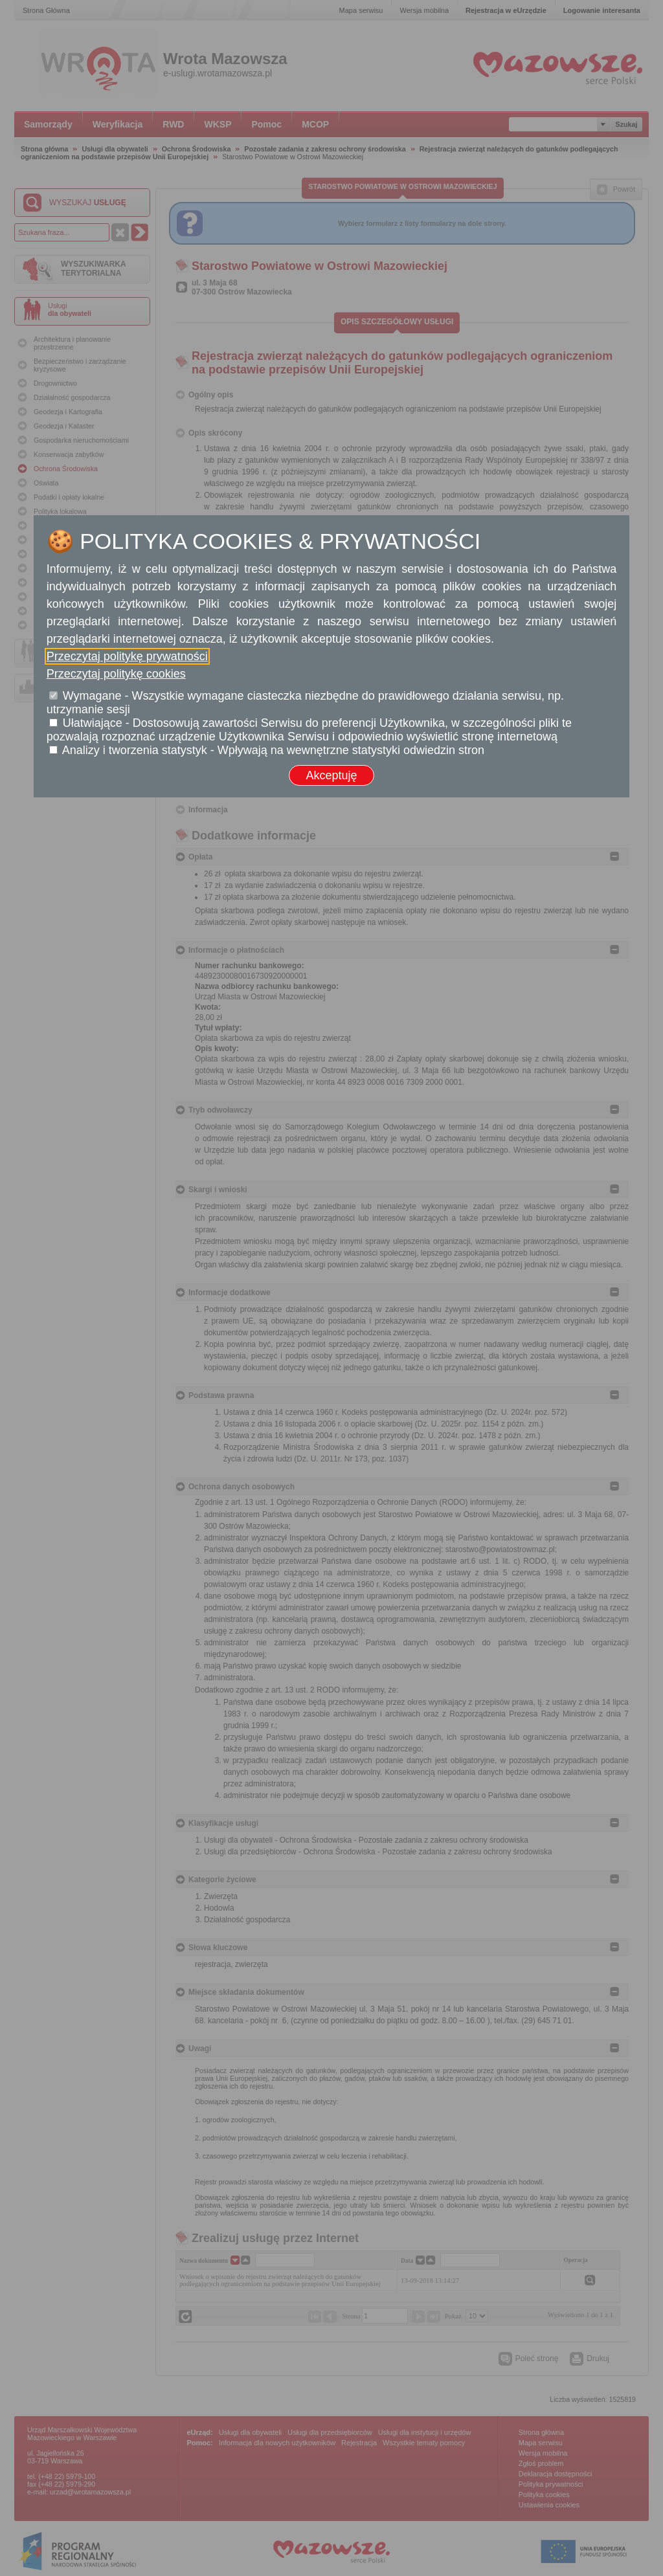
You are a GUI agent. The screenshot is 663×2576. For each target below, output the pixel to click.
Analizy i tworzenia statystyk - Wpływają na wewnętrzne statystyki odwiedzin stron (273, 750)
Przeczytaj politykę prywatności (127, 656)
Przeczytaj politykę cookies (116, 673)
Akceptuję (331, 775)
